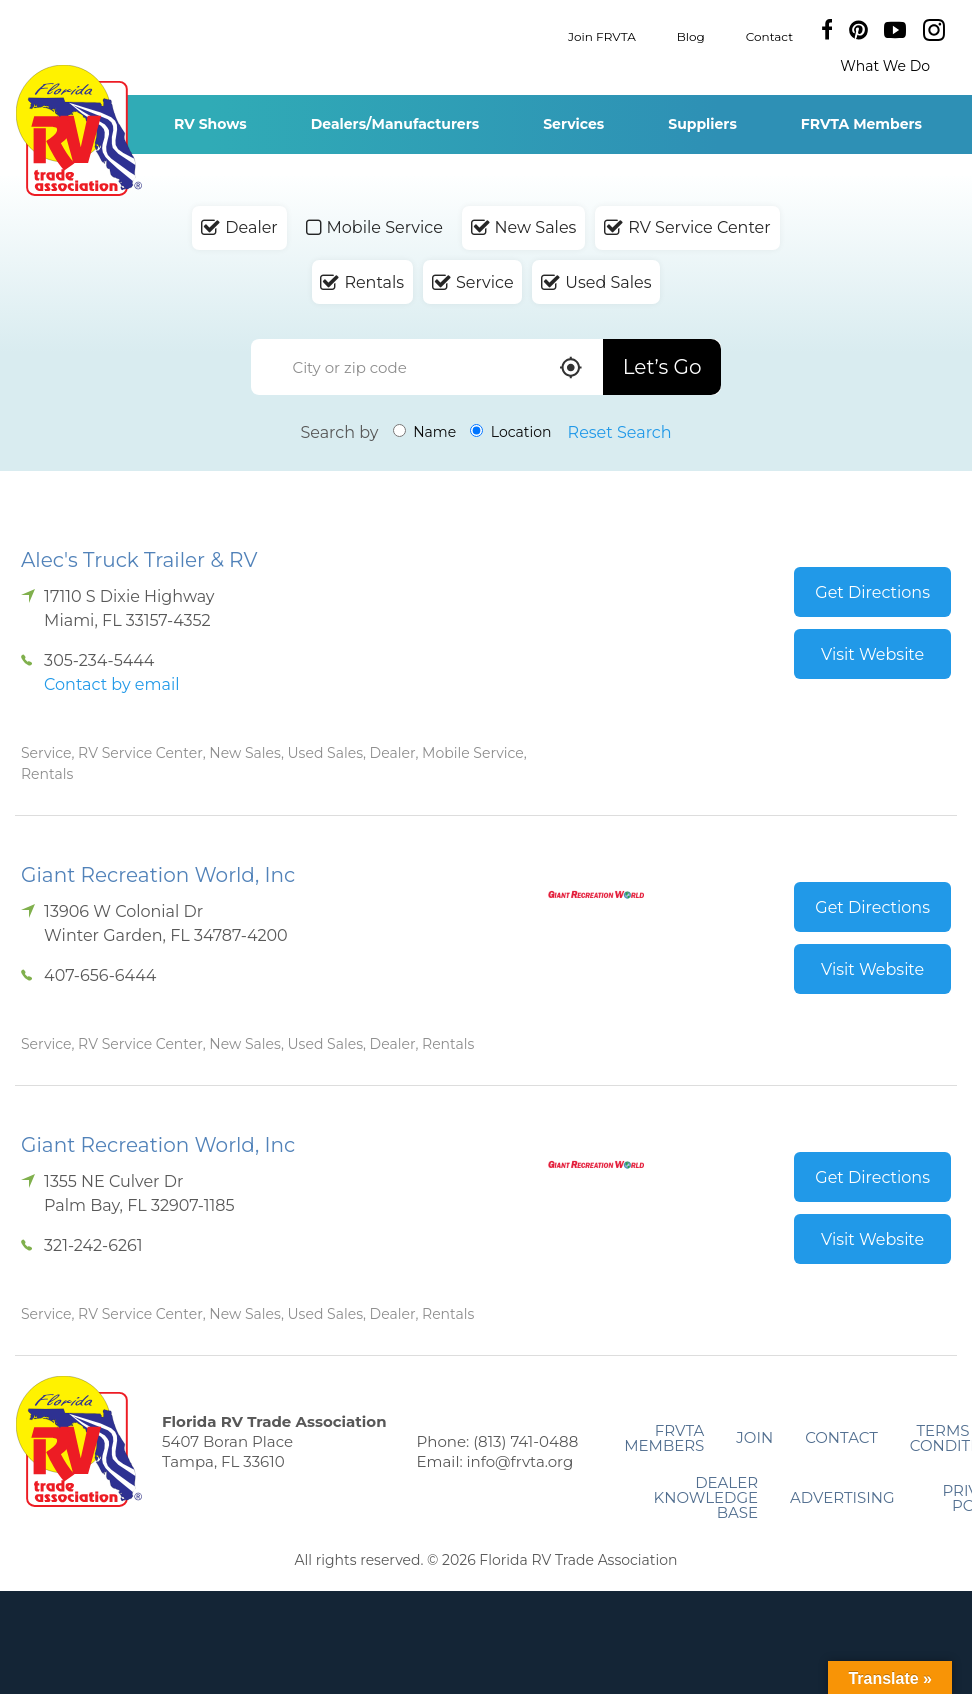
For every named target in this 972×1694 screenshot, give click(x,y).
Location (510, 432)
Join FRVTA (602, 35)
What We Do (885, 66)
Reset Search (620, 432)
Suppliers (702, 124)
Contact (769, 35)
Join (754, 1437)
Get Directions (872, 592)
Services (573, 124)
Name (425, 432)
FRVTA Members (861, 124)
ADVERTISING (842, 1497)
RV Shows (210, 124)
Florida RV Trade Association (78, 130)
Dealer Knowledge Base (706, 1497)
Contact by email (111, 684)
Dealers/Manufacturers (395, 124)
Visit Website (872, 654)
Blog (691, 35)
